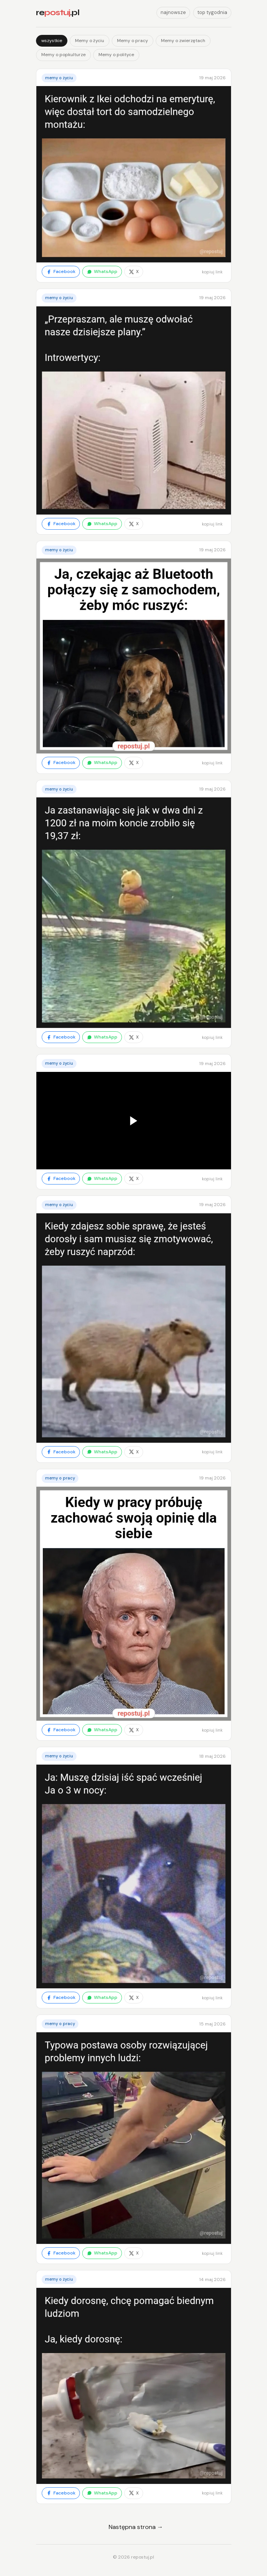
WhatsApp (102, 271)
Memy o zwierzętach (183, 41)
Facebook (60, 271)
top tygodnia (212, 12)
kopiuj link (212, 272)
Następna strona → (136, 2527)
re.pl (57, 12)
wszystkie (51, 41)
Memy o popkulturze (63, 55)
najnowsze (173, 12)
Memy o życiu (89, 41)
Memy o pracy (132, 41)
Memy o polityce (116, 55)
